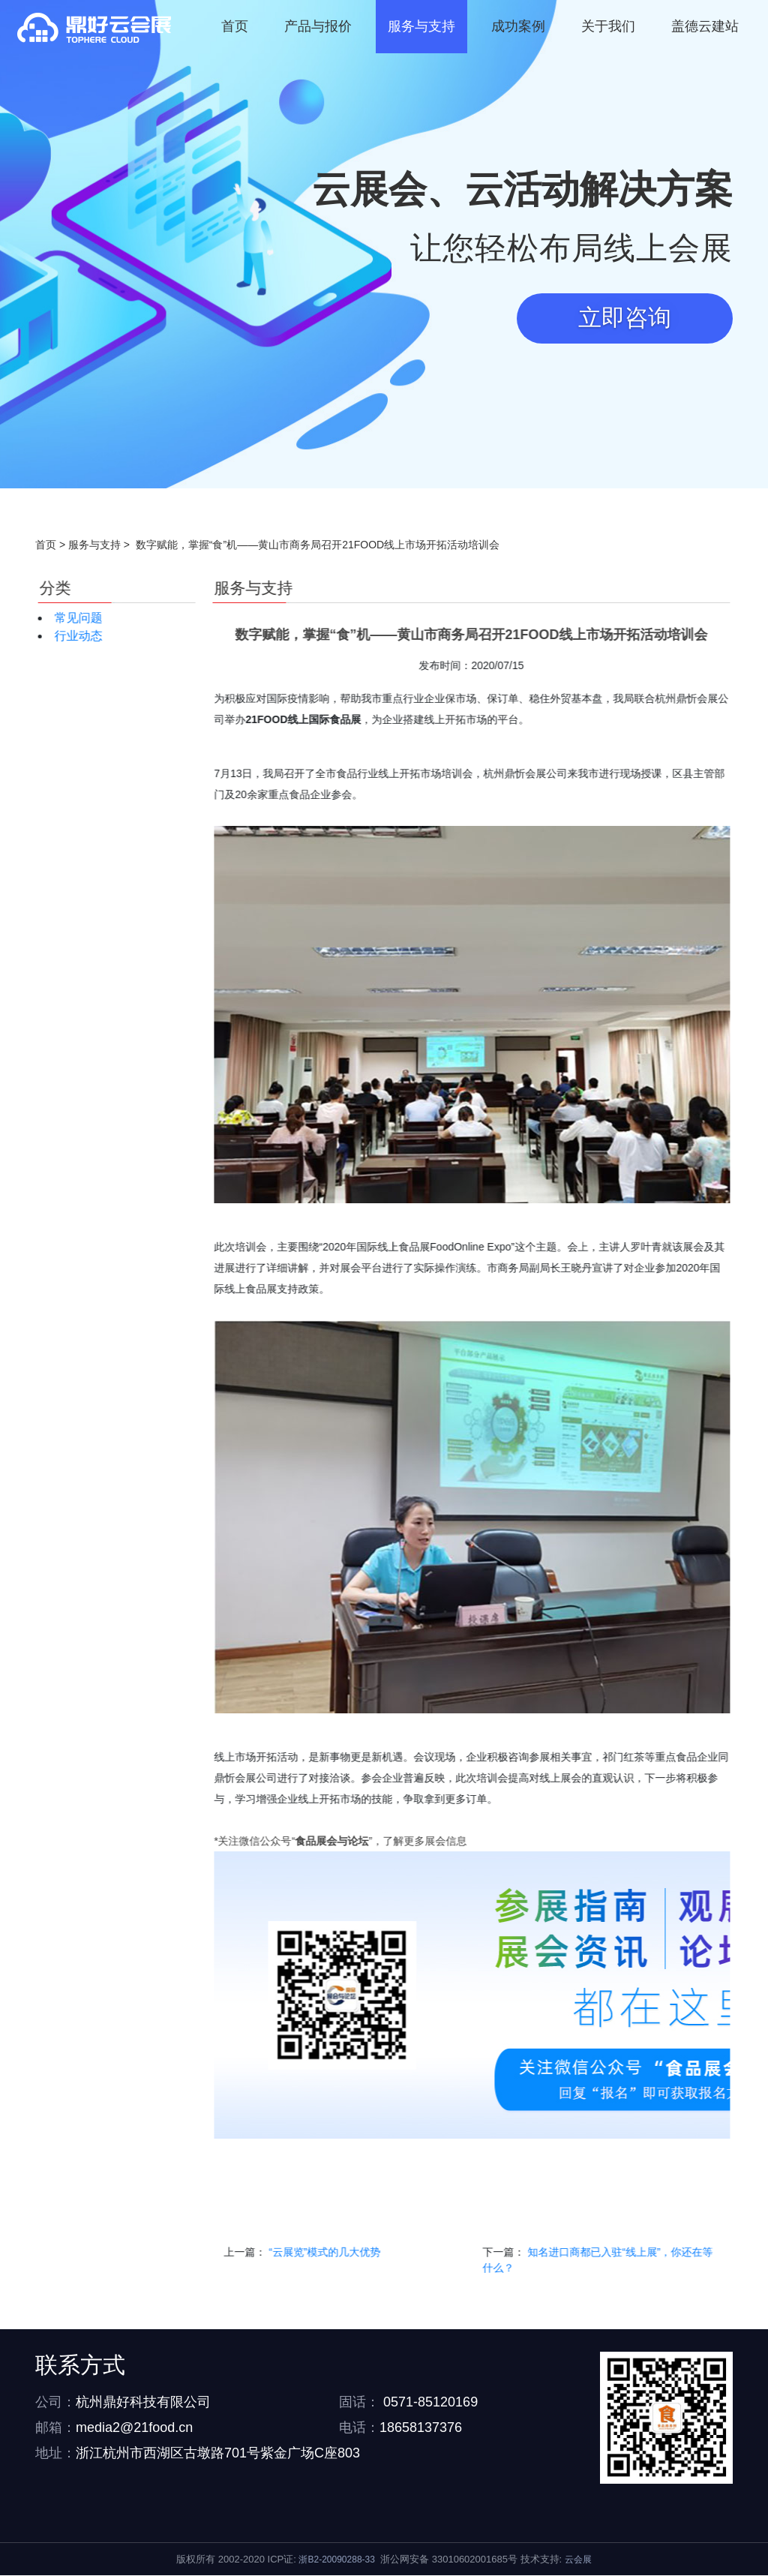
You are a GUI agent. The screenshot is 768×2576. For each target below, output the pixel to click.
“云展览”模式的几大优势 (697, 2253)
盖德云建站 (705, 26)
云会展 (578, 2560)
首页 (234, 26)
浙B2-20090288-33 (336, 2560)
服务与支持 (421, 26)
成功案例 (518, 26)
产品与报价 (318, 26)
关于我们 (608, 26)
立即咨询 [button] (623, 318)
